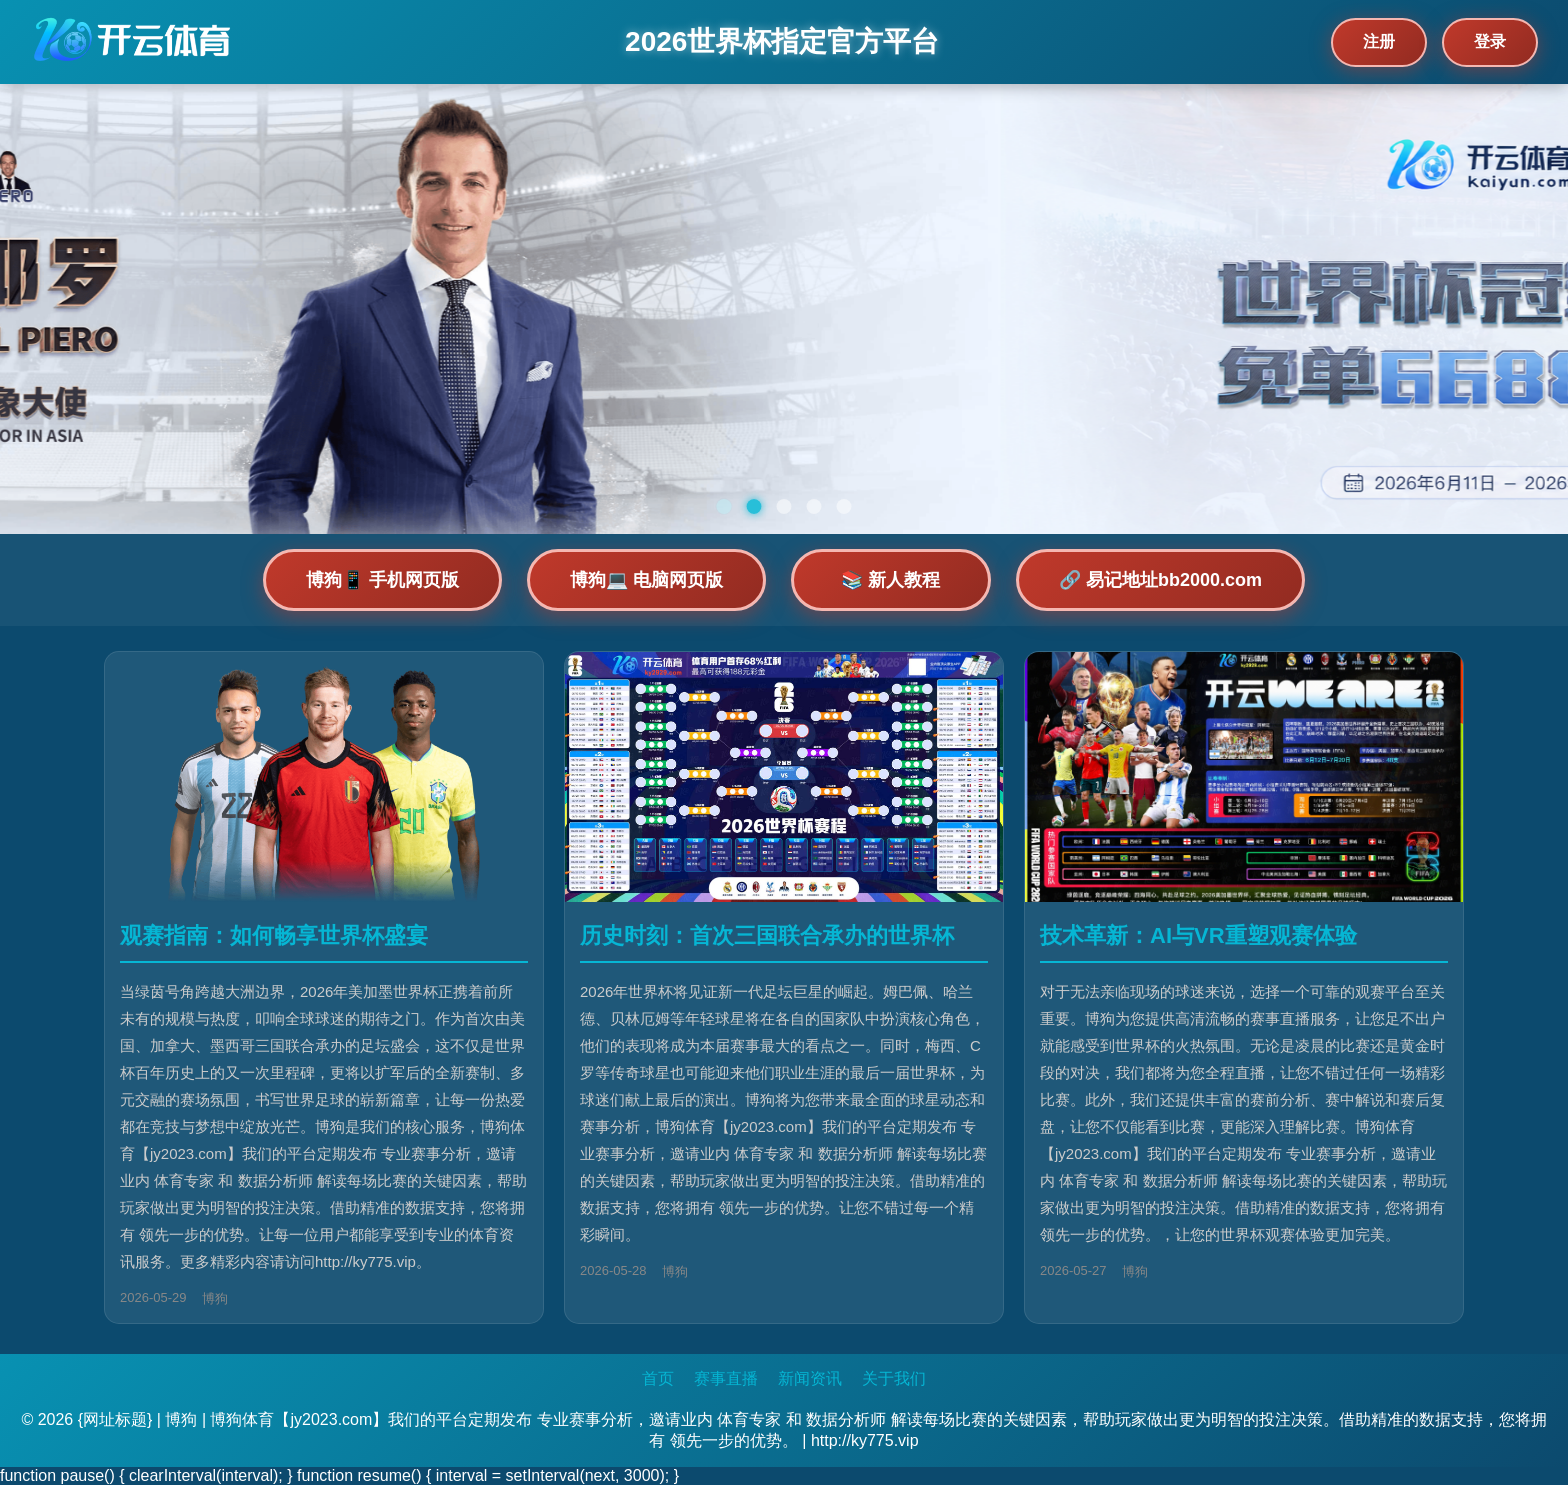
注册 (1379, 41)
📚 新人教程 (890, 580)
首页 (658, 1378)
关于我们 (894, 1378)
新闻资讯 (810, 1378)
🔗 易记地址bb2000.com (1160, 580)
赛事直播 (726, 1378)
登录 (1490, 41)
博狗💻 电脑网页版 (646, 580)
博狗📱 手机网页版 (382, 580)
